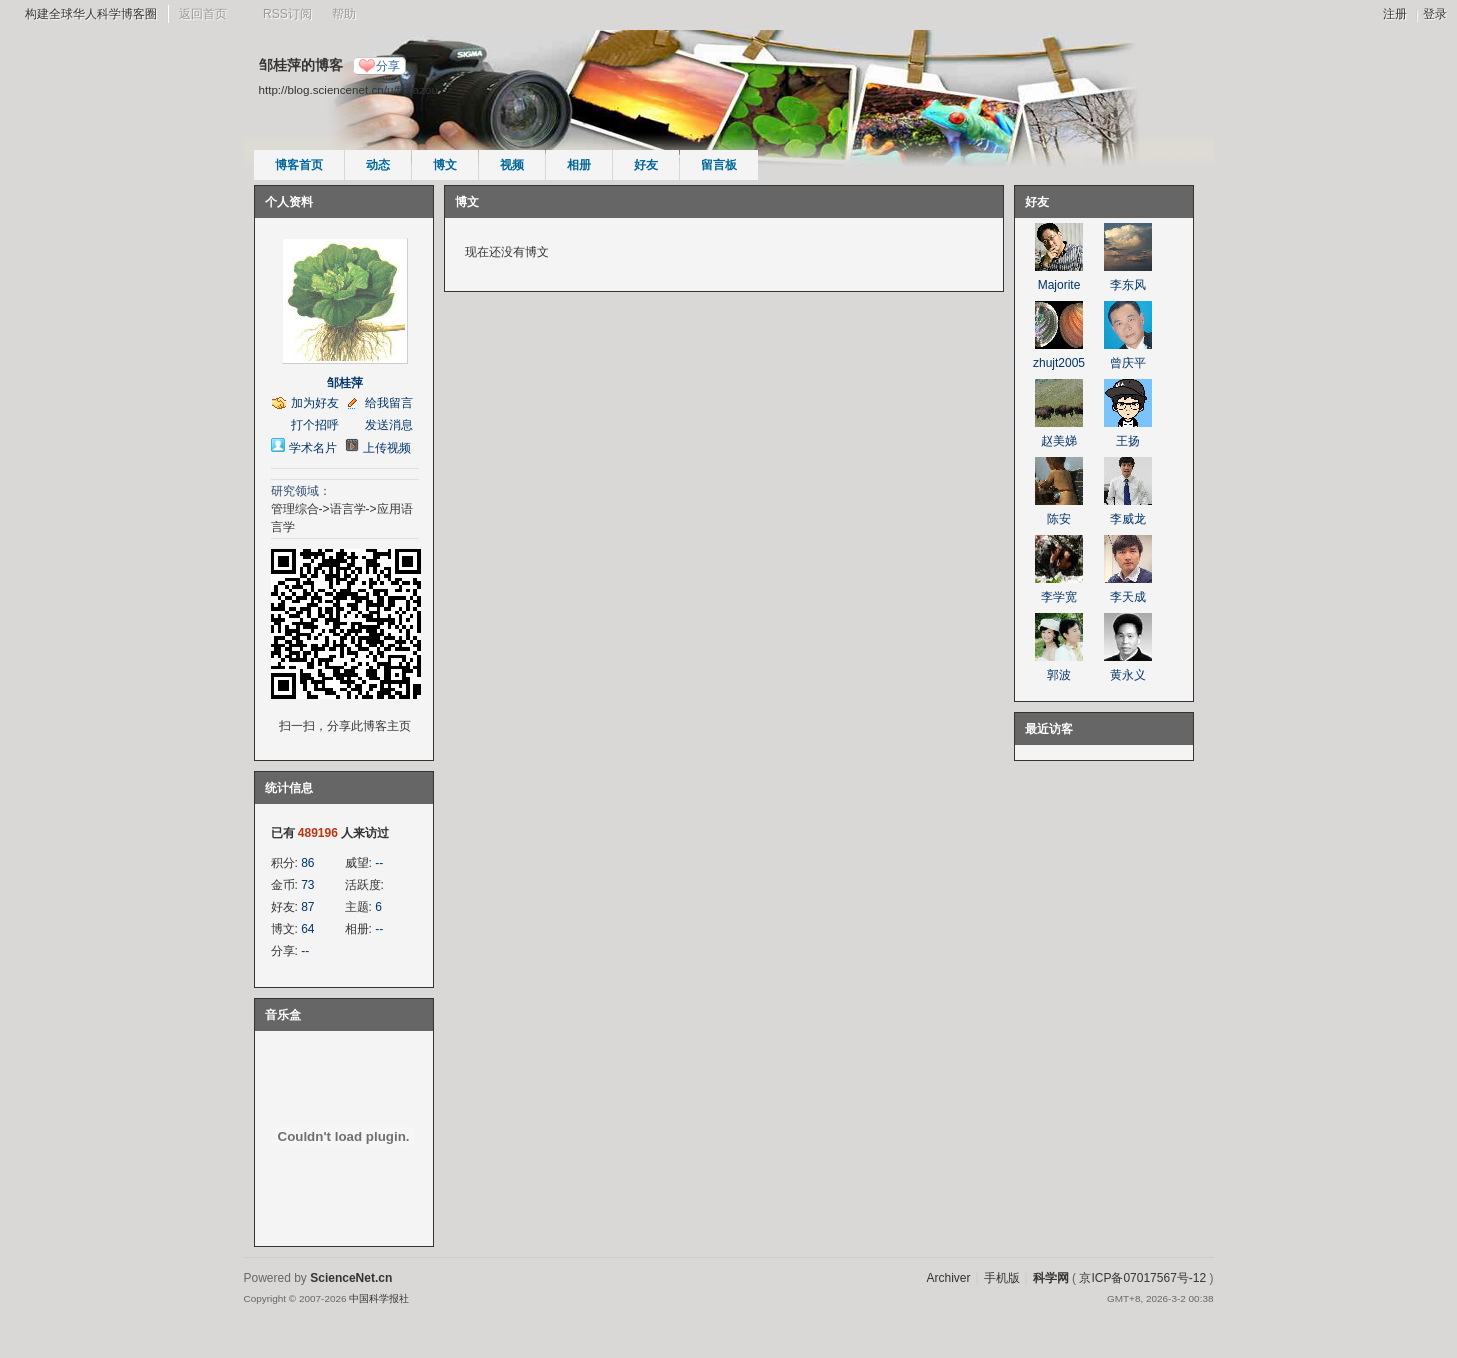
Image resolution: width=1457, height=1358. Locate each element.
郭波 (1059, 675)
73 (307, 885)
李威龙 (1128, 519)
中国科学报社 (379, 1298)
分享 (388, 66)
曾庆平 (1128, 363)
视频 (512, 165)
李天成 (1128, 597)
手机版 (1002, 1278)
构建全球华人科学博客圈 (91, 14)
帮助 (344, 14)
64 (307, 929)
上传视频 (387, 448)
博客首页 (299, 165)
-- (379, 863)
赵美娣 (1059, 441)
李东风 (1128, 285)
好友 (646, 165)
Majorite (1059, 285)
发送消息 (389, 425)
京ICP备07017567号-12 (1142, 1278)
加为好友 (315, 403)
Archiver (948, 1278)
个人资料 (289, 202)
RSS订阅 (287, 14)
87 (307, 907)
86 (307, 863)
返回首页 (203, 14)
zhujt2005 (1059, 363)
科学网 (1051, 1278)
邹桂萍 (345, 383)
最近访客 (1049, 729)
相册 (579, 165)
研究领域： (301, 491)
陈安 (1059, 519)
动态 (378, 165)
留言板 (719, 165)
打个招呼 (315, 425)
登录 (1435, 14)
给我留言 (389, 403)
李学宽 (1059, 597)
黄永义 (1128, 675)
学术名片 (313, 448)
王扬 (1128, 441)
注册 (1395, 14)
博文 (445, 165)
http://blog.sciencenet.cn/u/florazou (348, 89)
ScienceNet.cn (351, 1278)
